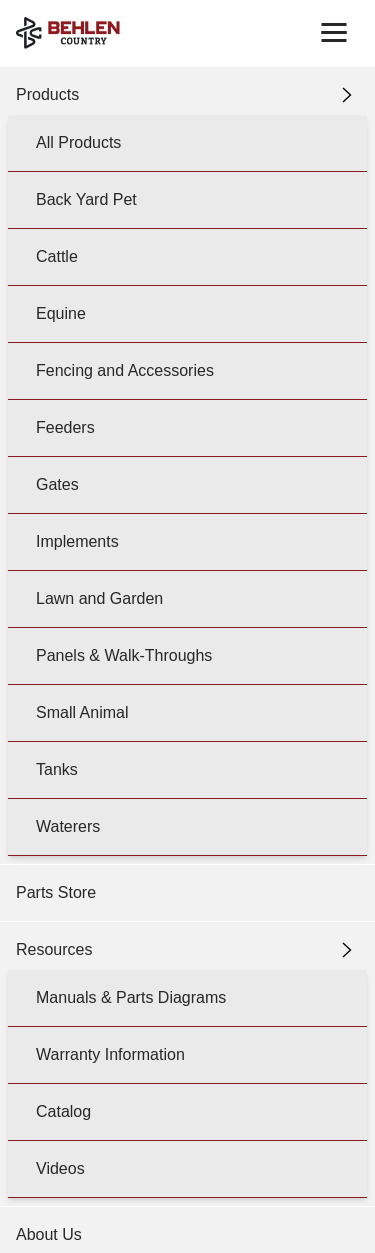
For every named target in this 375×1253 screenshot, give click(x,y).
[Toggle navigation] (334, 33)
